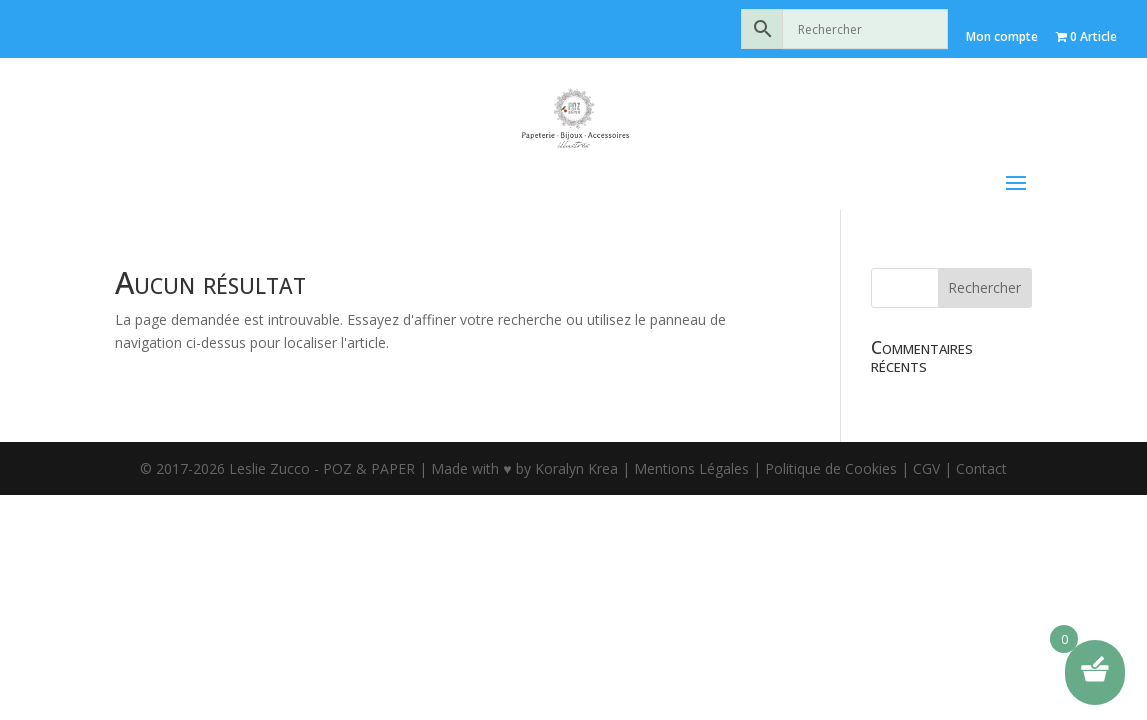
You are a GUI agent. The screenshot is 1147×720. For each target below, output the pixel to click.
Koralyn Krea (578, 448)
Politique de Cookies (831, 448)
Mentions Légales (691, 448)
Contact (981, 448)
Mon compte (1002, 36)
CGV (926, 448)
